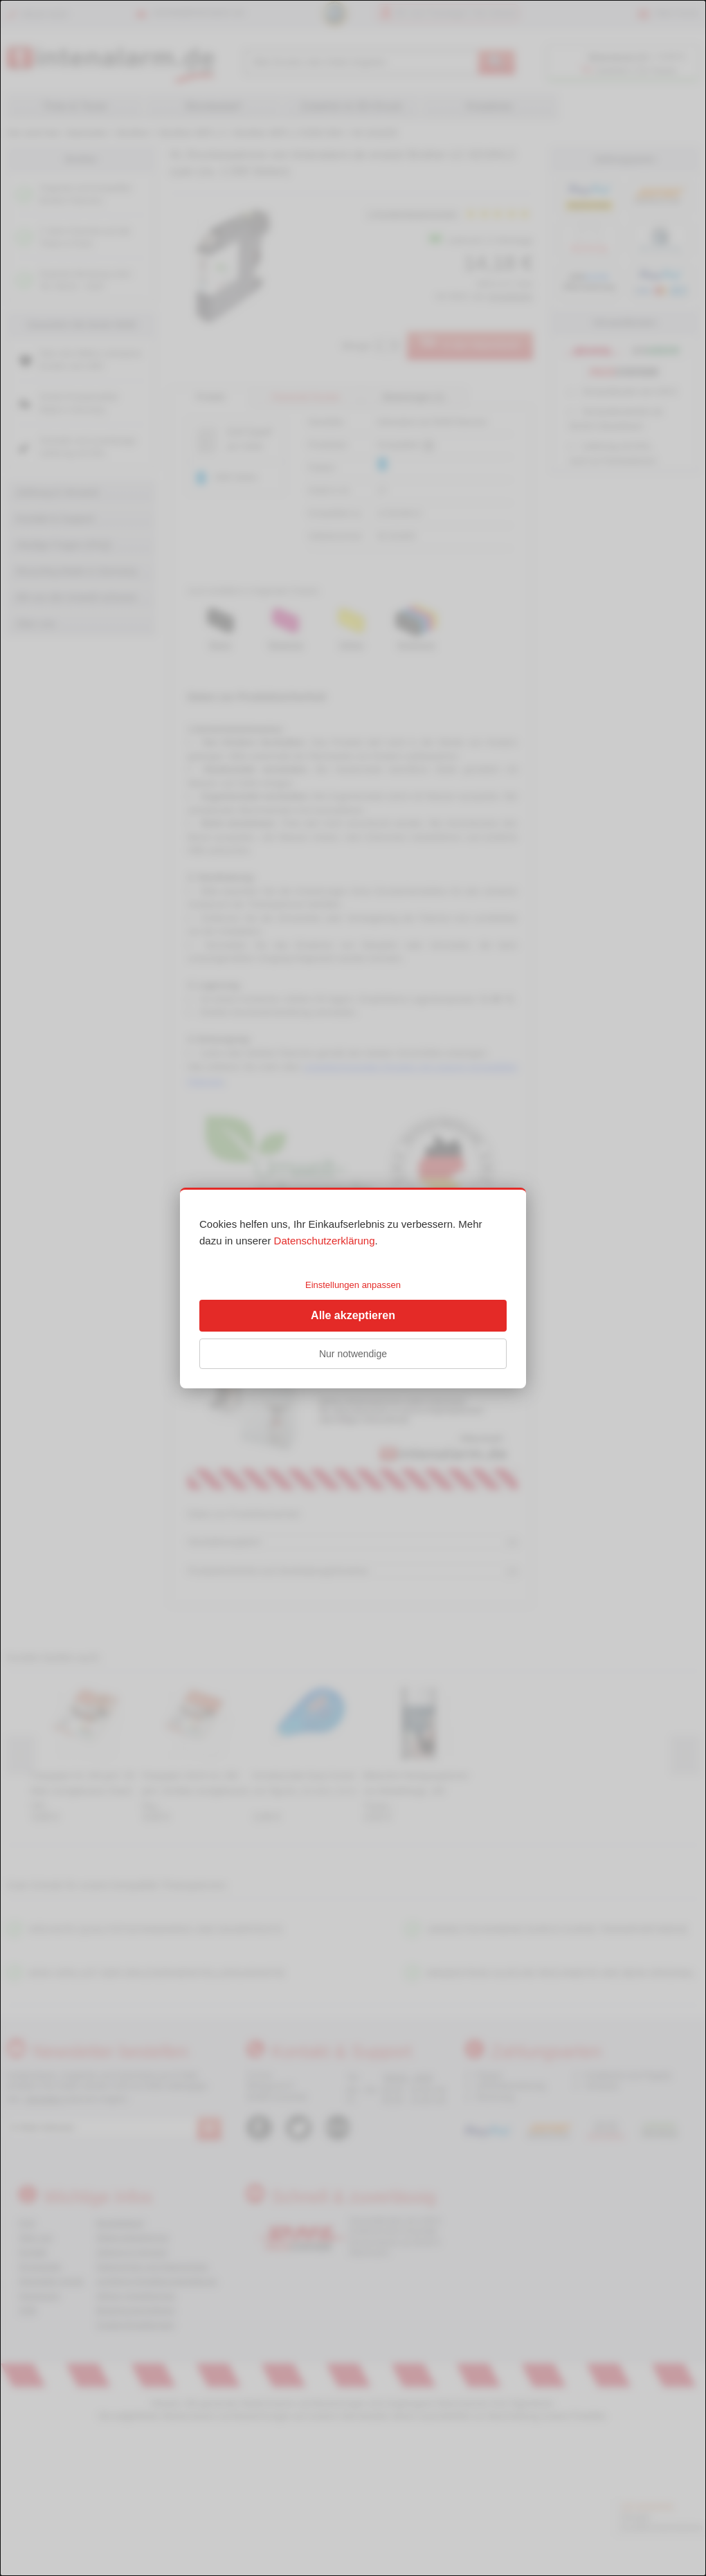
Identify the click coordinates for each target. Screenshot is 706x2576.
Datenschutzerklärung (324, 1240)
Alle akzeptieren (353, 1315)
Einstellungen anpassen (353, 1285)
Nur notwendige (353, 1353)
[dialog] (353, 1288)
